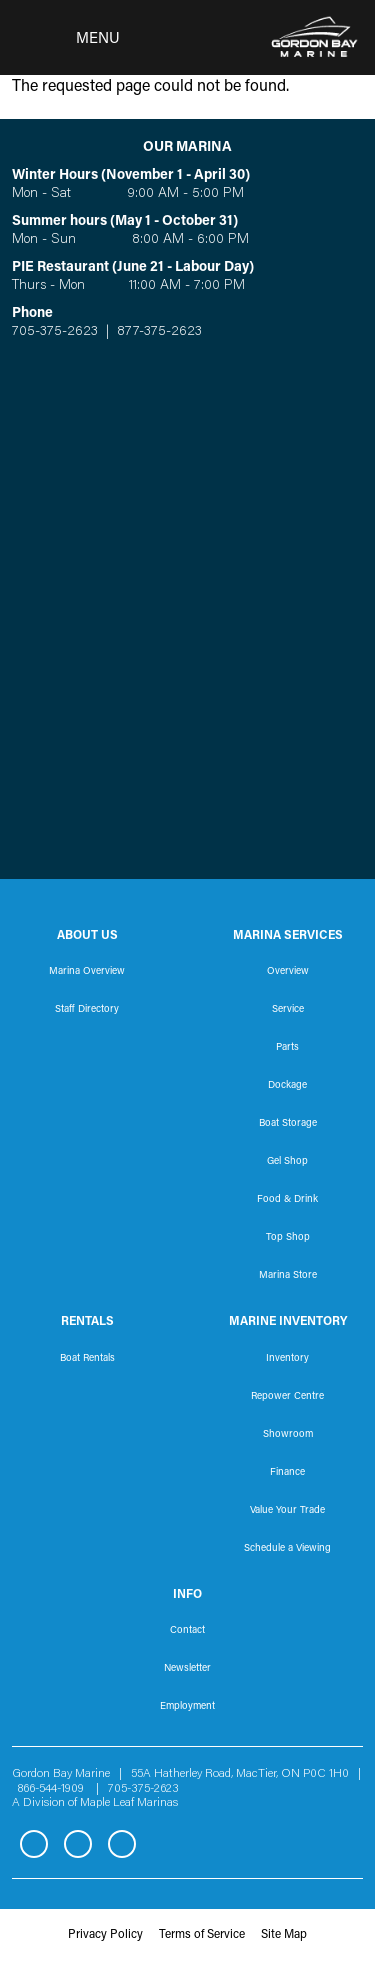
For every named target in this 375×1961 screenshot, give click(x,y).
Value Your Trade (287, 1511)
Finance (287, 1473)
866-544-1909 (55, 1789)
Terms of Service (202, 1935)
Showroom (288, 1435)
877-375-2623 (157, 332)
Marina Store (288, 1276)
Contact (187, 1631)
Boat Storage (288, 1124)
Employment (187, 1707)
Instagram (78, 1844)
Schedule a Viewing (287, 1549)
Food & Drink (287, 1200)
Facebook (34, 1844)
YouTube (122, 1844)
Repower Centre (287, 1397)
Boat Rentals (87, 1359)
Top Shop (288, 1238)
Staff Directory (87, 1010)
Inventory (287, 1359)
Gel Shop (287, 1162)
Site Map (284, 1935)
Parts (287, 1048)
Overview (288, 972)
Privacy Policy (105, 1935)
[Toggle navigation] (66, 38)
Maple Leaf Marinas (129, 1803)
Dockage (287, 1086)
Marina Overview (87, 972)
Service (288, 1010)
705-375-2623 (55, 332)
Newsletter (187, 1669)
